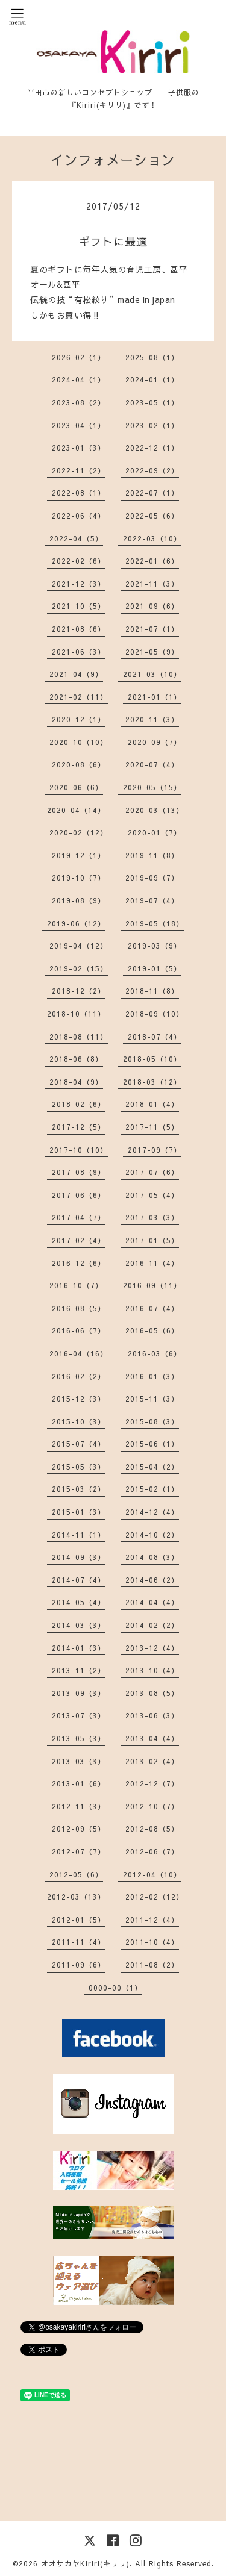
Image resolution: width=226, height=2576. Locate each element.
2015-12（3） (78, 1398)
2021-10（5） (78, 606)
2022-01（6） (152, 561)
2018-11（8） (152, 991)
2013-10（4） (152, 1670)
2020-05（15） (152, 787)
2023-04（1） (78, 425)
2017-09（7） (154, 1150)
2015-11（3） (152, 1398)
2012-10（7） (152, 1806)
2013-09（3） (78, 1693)
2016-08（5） (78, 1308)
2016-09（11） (152, 1285)
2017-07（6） (152, 1172)
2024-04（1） (78, 379)
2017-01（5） (152, 1240)
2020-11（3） (152, 719)
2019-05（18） (154, 923)
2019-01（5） (154, 968)
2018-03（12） (152, 1082)
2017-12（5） (78, 1127)
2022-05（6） (152, 515)
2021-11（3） (152, 583)
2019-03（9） (154, 945)
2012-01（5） (78, 1919)
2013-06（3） (152, 1715)
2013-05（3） (78, 1738)
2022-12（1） (152, 447)
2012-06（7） (152, 1851)
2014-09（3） (78, 1557)
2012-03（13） (76, 1896)
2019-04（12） (78, 945)
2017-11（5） (152, 1127)
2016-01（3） (152, 1376)
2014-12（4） (152, 1512)
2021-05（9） (152, 651)
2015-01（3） (78, 1512)
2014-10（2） (152, 1534)
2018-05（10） (152, 1059)
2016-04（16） (78, 1353)
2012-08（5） (152, 1828)
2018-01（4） (152, 1104)
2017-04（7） (78, 1217)
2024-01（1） (152, 379)
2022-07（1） (152, 492)
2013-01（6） (78, 1783)
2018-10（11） (76, 1013)
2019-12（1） (78, 855)
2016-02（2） (78, 1376)
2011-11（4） (78, 1942)
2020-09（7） (154, 742)
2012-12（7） (152, 1783)
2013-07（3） (78, 1715)
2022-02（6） (78, 561)
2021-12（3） (78, 583)
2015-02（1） (152, 1489)
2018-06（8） (76, 1059)
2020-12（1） (78, 719)
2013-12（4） (152, 1648)
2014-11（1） (78, 1534)
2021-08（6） (78, 629)
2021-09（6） (152, 606)
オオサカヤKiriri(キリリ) (85, 2563)
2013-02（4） (152, 1761)
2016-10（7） (76, 1285)
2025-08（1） (152, 357)
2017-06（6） (78, 1195)
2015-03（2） (78, 1489)
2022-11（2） (78, 470)
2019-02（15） (78, 968)
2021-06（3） (78, 651)
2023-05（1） (152, 402)
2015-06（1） (152, 1444)
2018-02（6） (78, 1104)
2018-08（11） (78, 1036)
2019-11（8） (152, 855)
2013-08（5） (152, 1693)
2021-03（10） (152, 674)
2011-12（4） (152, 1919)
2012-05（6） (76, 1874)
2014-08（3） (152, 1557)
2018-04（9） (76, 1082)
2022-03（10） (152, 538)
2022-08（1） (78, 492)
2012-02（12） (154, 1896)
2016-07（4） (152, 1308)
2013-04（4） (152, 1738)
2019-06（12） (76, 923)
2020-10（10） (78, 742)
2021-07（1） (152, 629)
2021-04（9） (76, 674)
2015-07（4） (78, 1444)
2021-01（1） (154, 697)
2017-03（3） (152, 1217)
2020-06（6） (76, 787)
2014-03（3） (78, 1625)
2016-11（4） (152, 1263)
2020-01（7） (154, 832)
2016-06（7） (78, 1330)
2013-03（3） (78, 1761)
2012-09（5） (78, 1828)
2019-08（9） (78, 900)
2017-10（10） (78, 1150)
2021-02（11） (78, 697)
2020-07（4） (152, 764)
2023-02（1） (152, 425)
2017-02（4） (78, 1240)
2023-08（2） (78, 402)
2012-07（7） (78, 1851)
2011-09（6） (78, 1964)
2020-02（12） (78, 832)
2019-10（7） (78, 877)
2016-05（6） (152, 1330)
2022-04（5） (76, 538)
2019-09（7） (152, 877)
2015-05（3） (78, 1466)
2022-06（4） (78, 515)
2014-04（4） (152, 1602)
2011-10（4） (152, 1942)
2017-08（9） (78, 1172)
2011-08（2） (152, 1964)
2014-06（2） (152, 1580)
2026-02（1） (78, 357)
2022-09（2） (152, 470)
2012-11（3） (78, 1806)
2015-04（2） (152, 1466)
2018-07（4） (154, 1036)
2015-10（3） (78, 1421)
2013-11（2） (78, 1670)
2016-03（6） (154, 1353)
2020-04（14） (76, 810)
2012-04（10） (152, 1874)
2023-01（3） (78, 447)
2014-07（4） (78, 1580)
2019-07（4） (152, 900)
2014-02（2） (152, 1625)
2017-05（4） (152, 1195)
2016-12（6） (78, 1263)
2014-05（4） (78, 1602)
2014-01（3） (78, 1648)
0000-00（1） (115, 1987)
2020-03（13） (154, 810)
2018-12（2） (78, 991)
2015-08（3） (152, 1421)
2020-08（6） (78, 764)
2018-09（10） (154, 1013)
